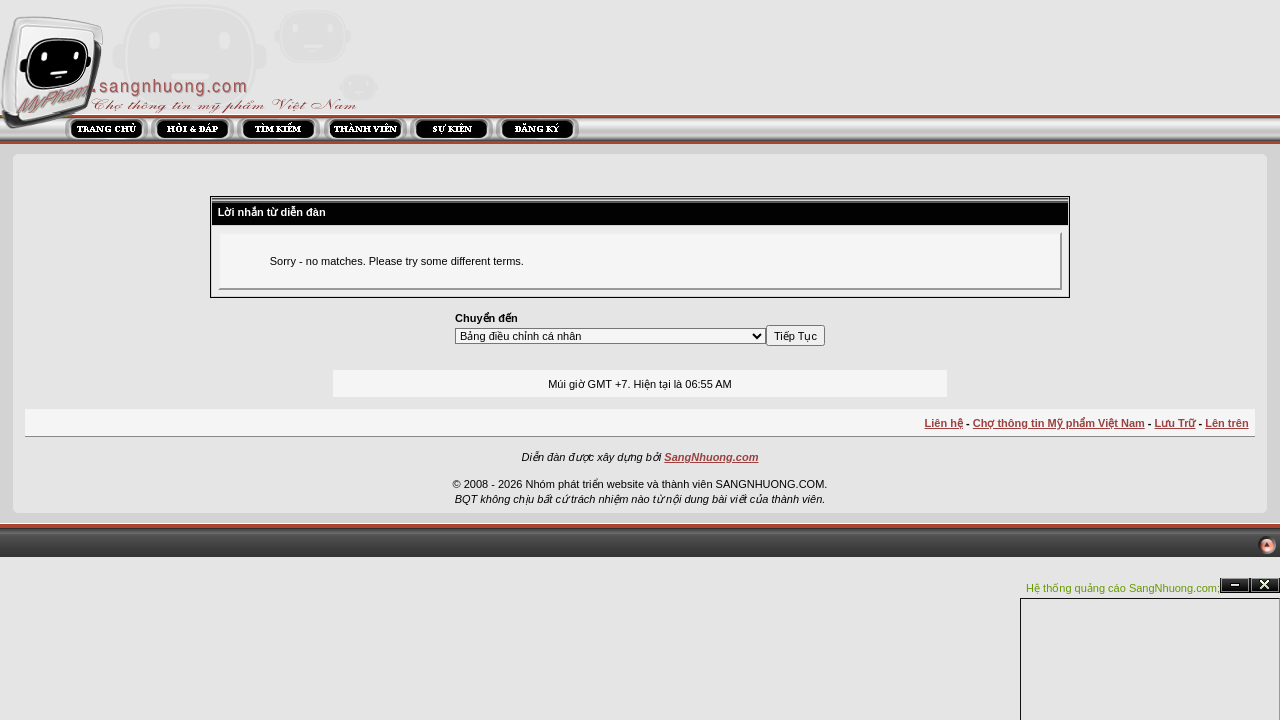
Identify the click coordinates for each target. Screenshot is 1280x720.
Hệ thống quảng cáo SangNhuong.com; (1123, 588)
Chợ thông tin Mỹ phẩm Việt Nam (1059, 423)
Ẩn (1235, 585)
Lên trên (1226, 423)
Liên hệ (944, 423)
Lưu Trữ (1175, 423)
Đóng (1265, 585)
